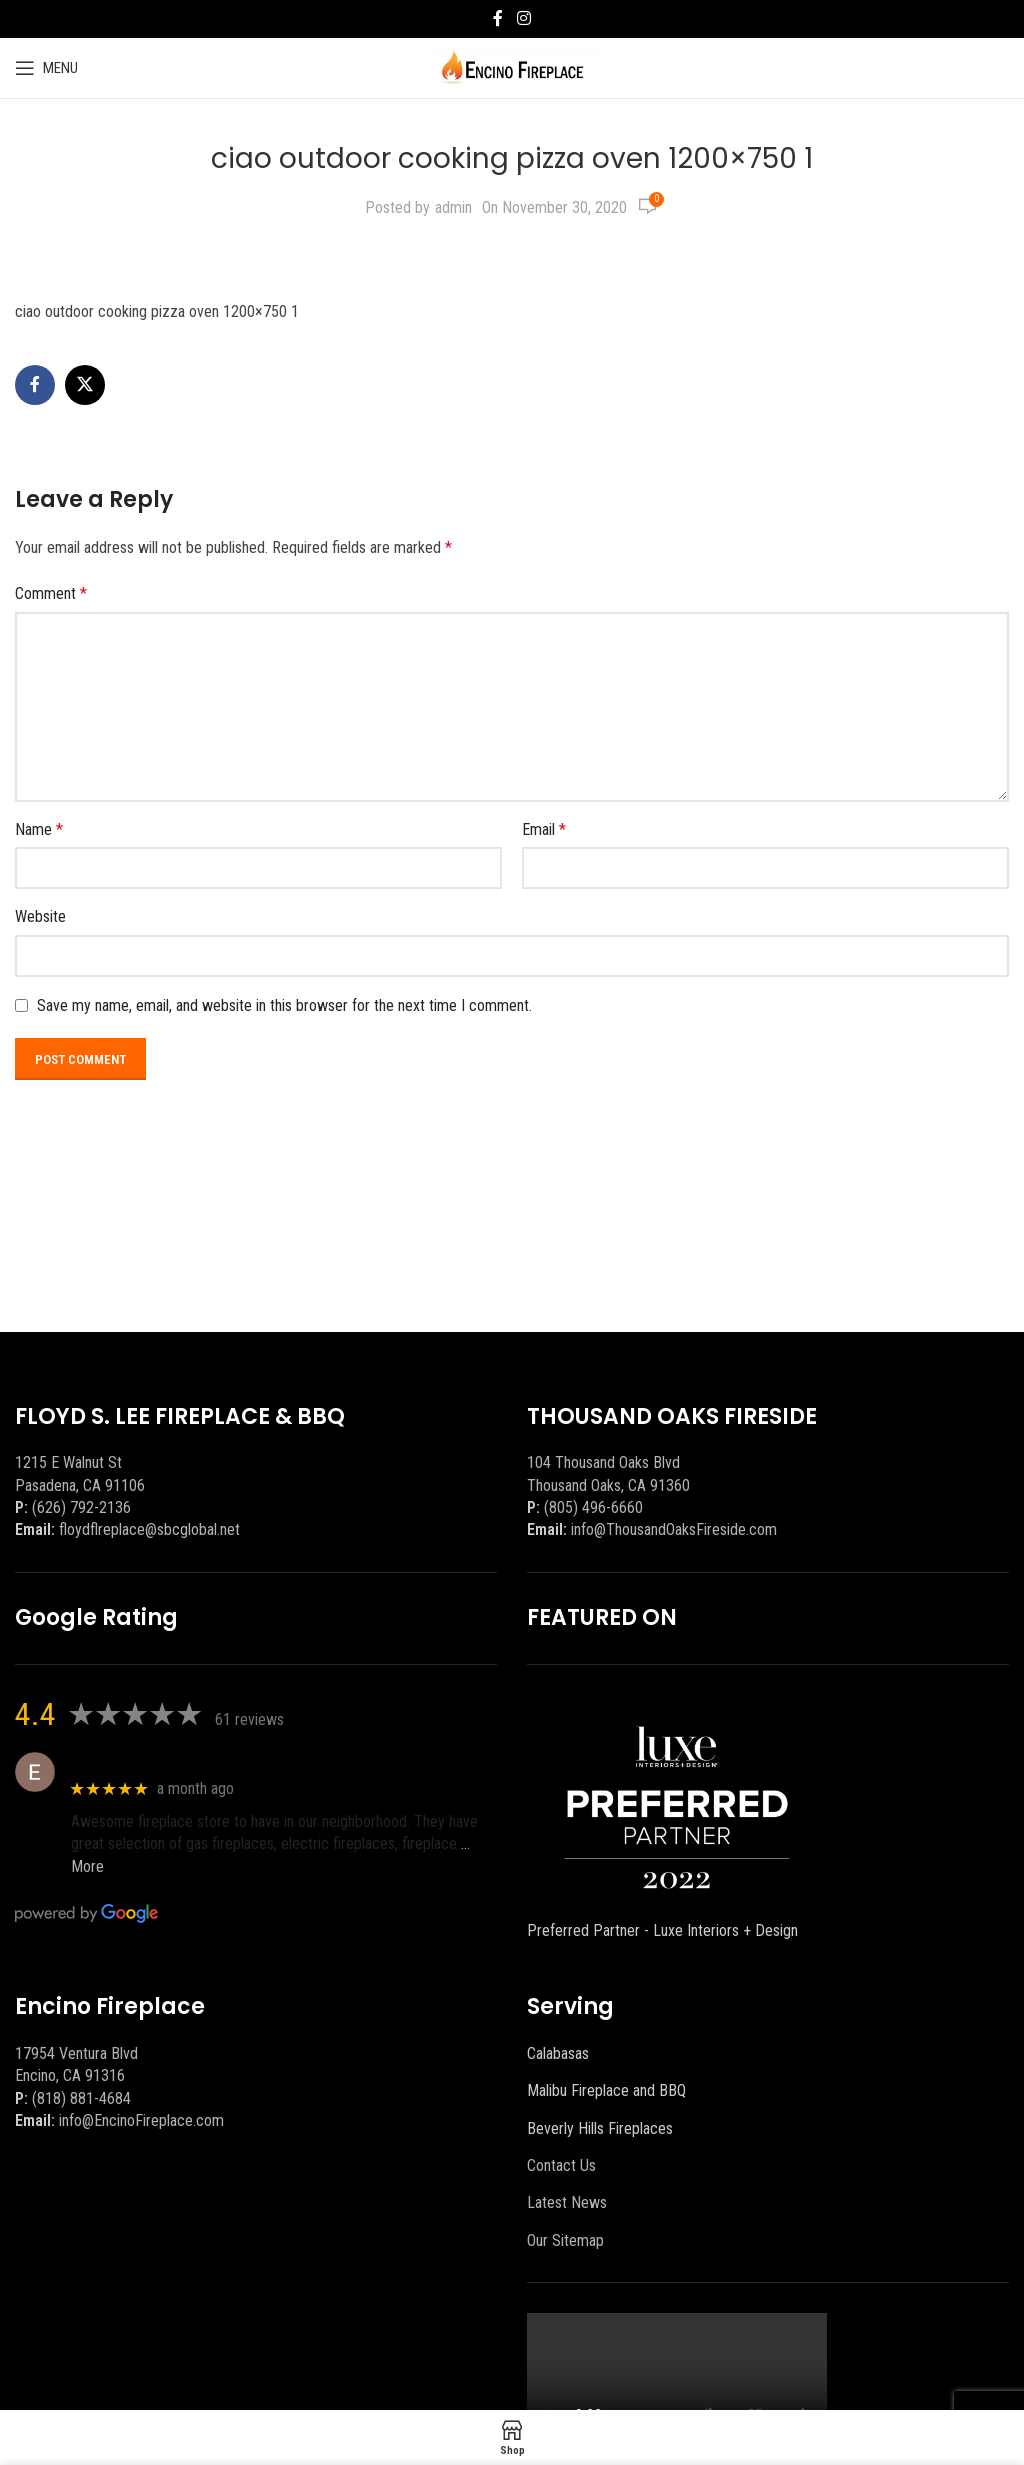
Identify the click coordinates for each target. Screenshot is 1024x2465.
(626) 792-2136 (81, 1507)
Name (39, 829)
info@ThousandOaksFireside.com (674, 1529)
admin (453, 207)
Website (40, 916)
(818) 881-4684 (81, 2098)
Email (544, 829)
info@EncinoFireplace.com (141, 2120)
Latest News (567, 2202)
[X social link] (85, 385)
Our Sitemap (565, 2240)
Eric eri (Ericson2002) (143, 1761)
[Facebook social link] (498, 18)
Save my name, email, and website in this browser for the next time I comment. (284, 1005)
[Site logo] (512, 66)
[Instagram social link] (523, 18)
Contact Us (561, 2165)
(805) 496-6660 (593, 1507)
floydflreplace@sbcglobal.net (149, 1529)
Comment (51, 593)
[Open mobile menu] (46, 68)
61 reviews (249, 1719)
